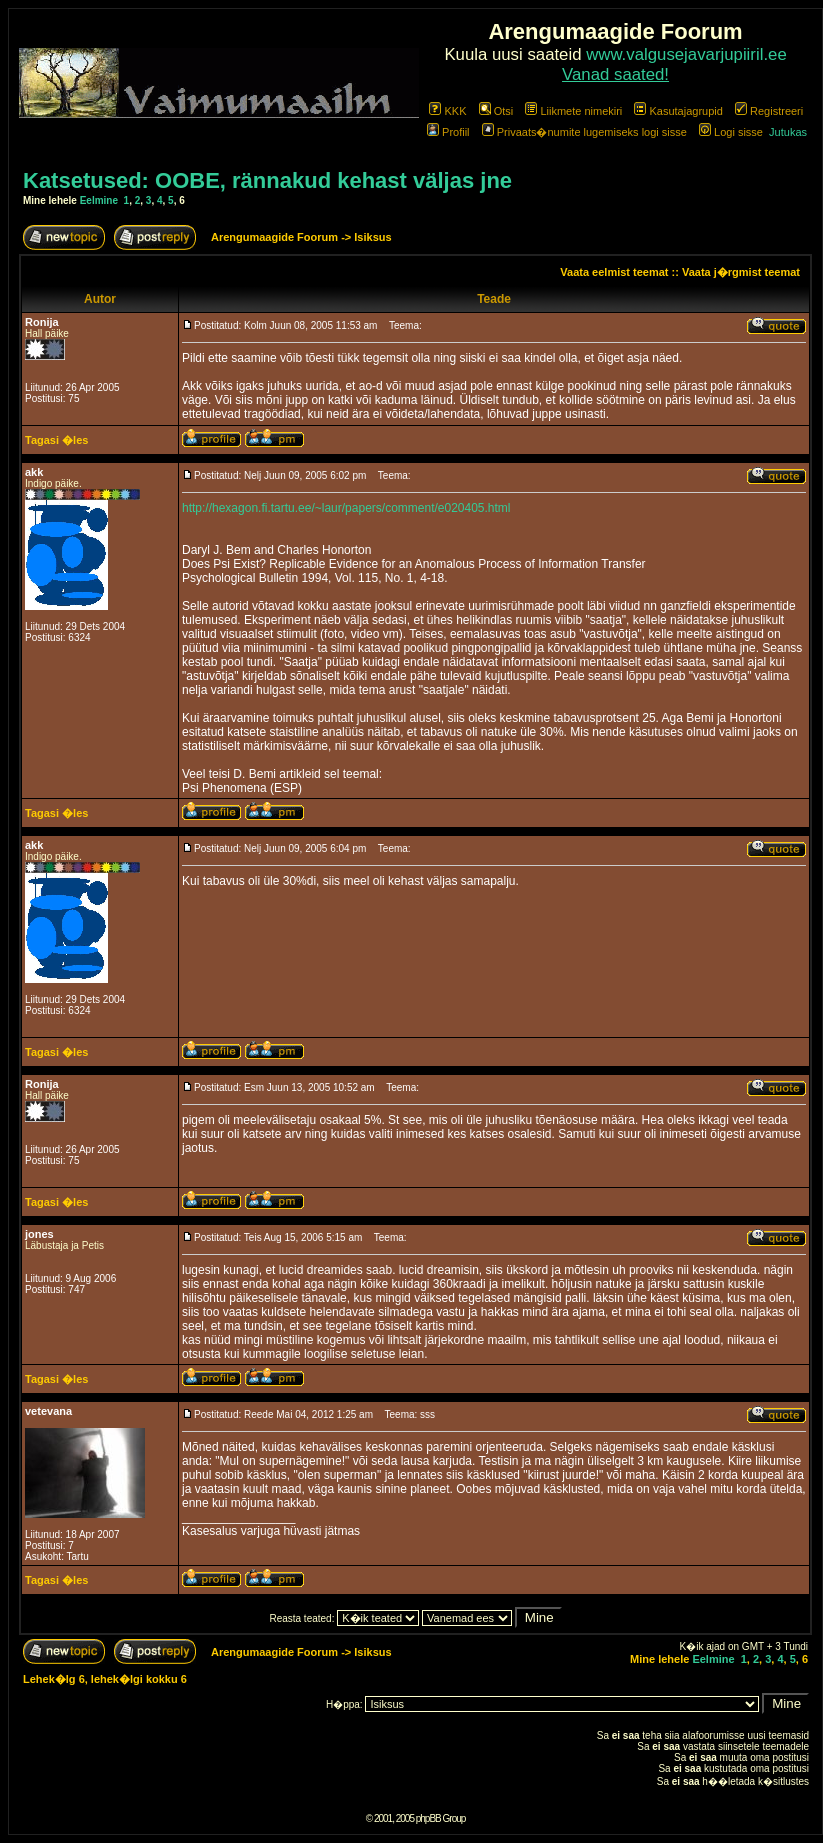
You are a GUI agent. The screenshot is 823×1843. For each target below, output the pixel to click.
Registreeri (769, 111)
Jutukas (788, 132)
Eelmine (99, 200)
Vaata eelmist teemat (614, 272)
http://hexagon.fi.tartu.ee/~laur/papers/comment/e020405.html (346, 508)
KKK (447, 111)
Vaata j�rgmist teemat (741, 272)
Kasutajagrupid (678, 111)
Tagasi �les (56, 440)
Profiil (448, 132)
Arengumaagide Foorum (276, 237)
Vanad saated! (615, 74)
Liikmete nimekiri (573, 111)
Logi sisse (731, 132)
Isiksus (372, 237)
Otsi (496, 111)
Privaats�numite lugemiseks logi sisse (584, 132)
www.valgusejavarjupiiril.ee (686, 54)
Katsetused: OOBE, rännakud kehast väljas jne (267, 180)
